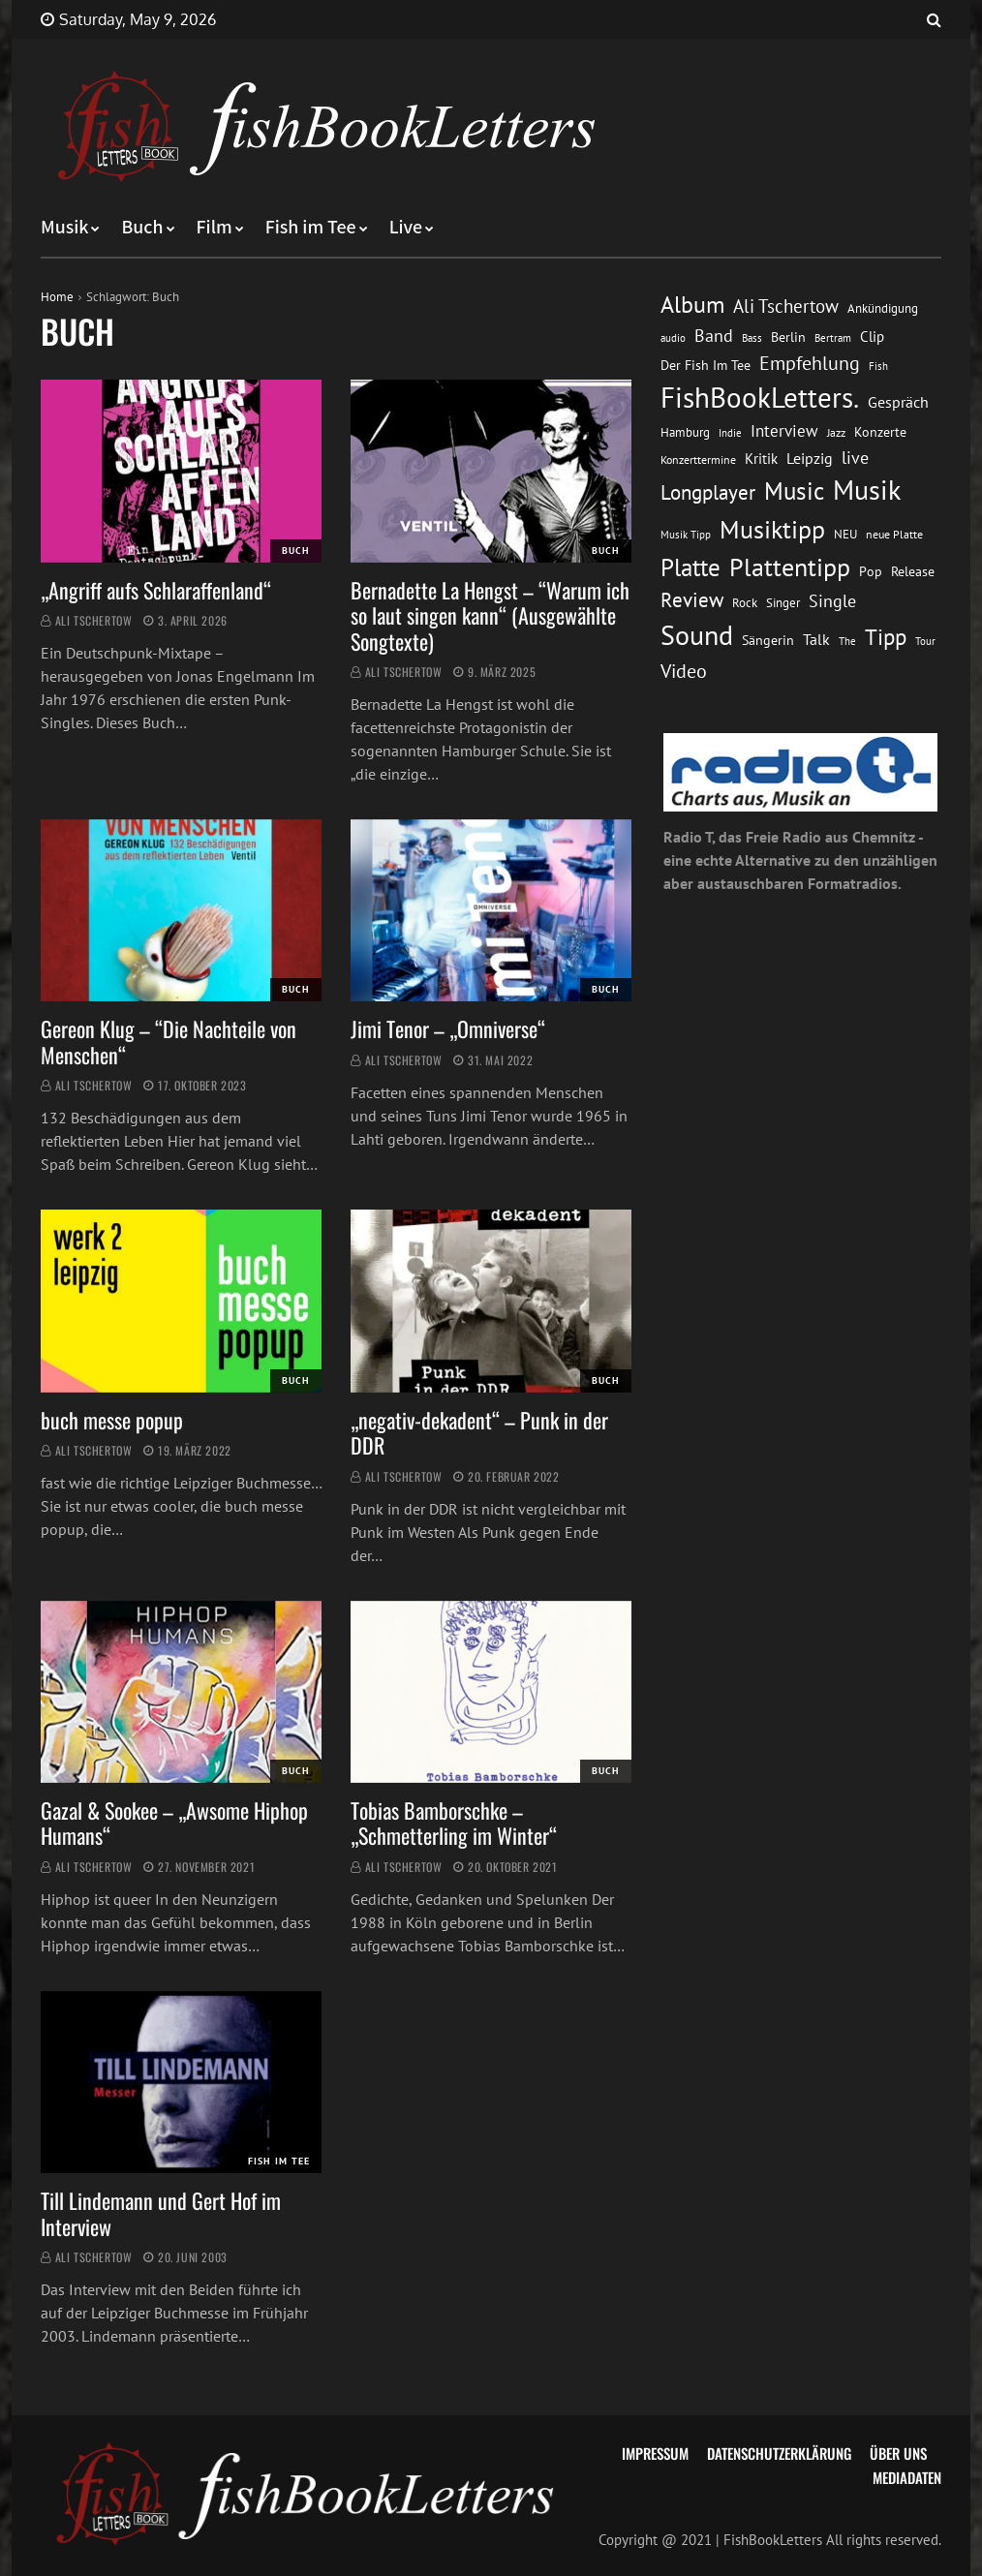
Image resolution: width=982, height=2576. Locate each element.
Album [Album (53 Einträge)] (692, 305)
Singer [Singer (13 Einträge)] (783, 603)
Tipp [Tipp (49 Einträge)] (885, 636)
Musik (64, 227)
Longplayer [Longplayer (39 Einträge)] (707, 492)
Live (406, 227)
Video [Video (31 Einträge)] (683, 671)
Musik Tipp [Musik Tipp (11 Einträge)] (685, 534)
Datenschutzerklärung (779, 2453)
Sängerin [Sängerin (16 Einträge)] (768, 640)
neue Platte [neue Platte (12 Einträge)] (894, 534)
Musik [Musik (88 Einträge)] (867, 490)
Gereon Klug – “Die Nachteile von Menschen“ (168, 1041)
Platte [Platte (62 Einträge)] (690, 567)
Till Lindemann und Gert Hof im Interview (161, 2213)
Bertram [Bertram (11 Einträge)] (832, 337)
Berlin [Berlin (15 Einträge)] (788, 337)
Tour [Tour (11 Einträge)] (925, 640)
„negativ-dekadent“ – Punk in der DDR (479, 1432)
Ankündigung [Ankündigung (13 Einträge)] (882, 308)
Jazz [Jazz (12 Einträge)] (836, 432)
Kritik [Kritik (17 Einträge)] (761, 458)
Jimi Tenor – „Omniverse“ (448, 1028)
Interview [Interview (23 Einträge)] (784, 431)
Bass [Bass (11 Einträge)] (752, 337)
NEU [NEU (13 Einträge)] (845, 534)
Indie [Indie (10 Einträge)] (730, 433)
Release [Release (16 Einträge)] (913, 571)
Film (214, 227)
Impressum (655, 2453)
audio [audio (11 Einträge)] (673, 337)
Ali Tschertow (94, 620)
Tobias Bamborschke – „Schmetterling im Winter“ (454, 1822)
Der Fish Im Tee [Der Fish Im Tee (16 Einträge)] (705, 365)
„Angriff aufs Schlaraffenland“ (156, 589)
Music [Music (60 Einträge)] (794, 490)
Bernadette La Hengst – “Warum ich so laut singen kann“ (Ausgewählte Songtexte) (490, 615)
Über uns (898, 2453)
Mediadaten (907, 2477)
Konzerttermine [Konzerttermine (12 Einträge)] (698, 459)
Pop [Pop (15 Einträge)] (870, 571)
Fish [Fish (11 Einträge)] (878, 365)
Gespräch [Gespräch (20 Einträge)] (898, 402)
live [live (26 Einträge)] (855, 457)
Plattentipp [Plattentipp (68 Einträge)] (789, 567)
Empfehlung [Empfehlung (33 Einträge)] (809, 363)
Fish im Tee (310, 227)
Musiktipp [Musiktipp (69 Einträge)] (772, 529)
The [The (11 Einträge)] (847, 640)
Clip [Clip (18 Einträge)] (872, 336)
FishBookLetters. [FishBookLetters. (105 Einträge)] (759, 397)
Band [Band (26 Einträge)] (713, 335)
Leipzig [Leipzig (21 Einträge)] (809, 458)
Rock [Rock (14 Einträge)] (744, 602)
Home (57, 297)
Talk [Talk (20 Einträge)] (816, 639)
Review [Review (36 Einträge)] (691, 600)
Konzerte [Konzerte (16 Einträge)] (880, 432)
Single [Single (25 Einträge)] (832, 601)
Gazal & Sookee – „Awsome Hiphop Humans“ (174, 1822)
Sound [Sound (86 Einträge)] (696, 635)
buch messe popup (112, 1419)
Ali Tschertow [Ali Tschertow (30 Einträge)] (786, 306)
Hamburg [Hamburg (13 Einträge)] (685, 432)
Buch (142, 227)
